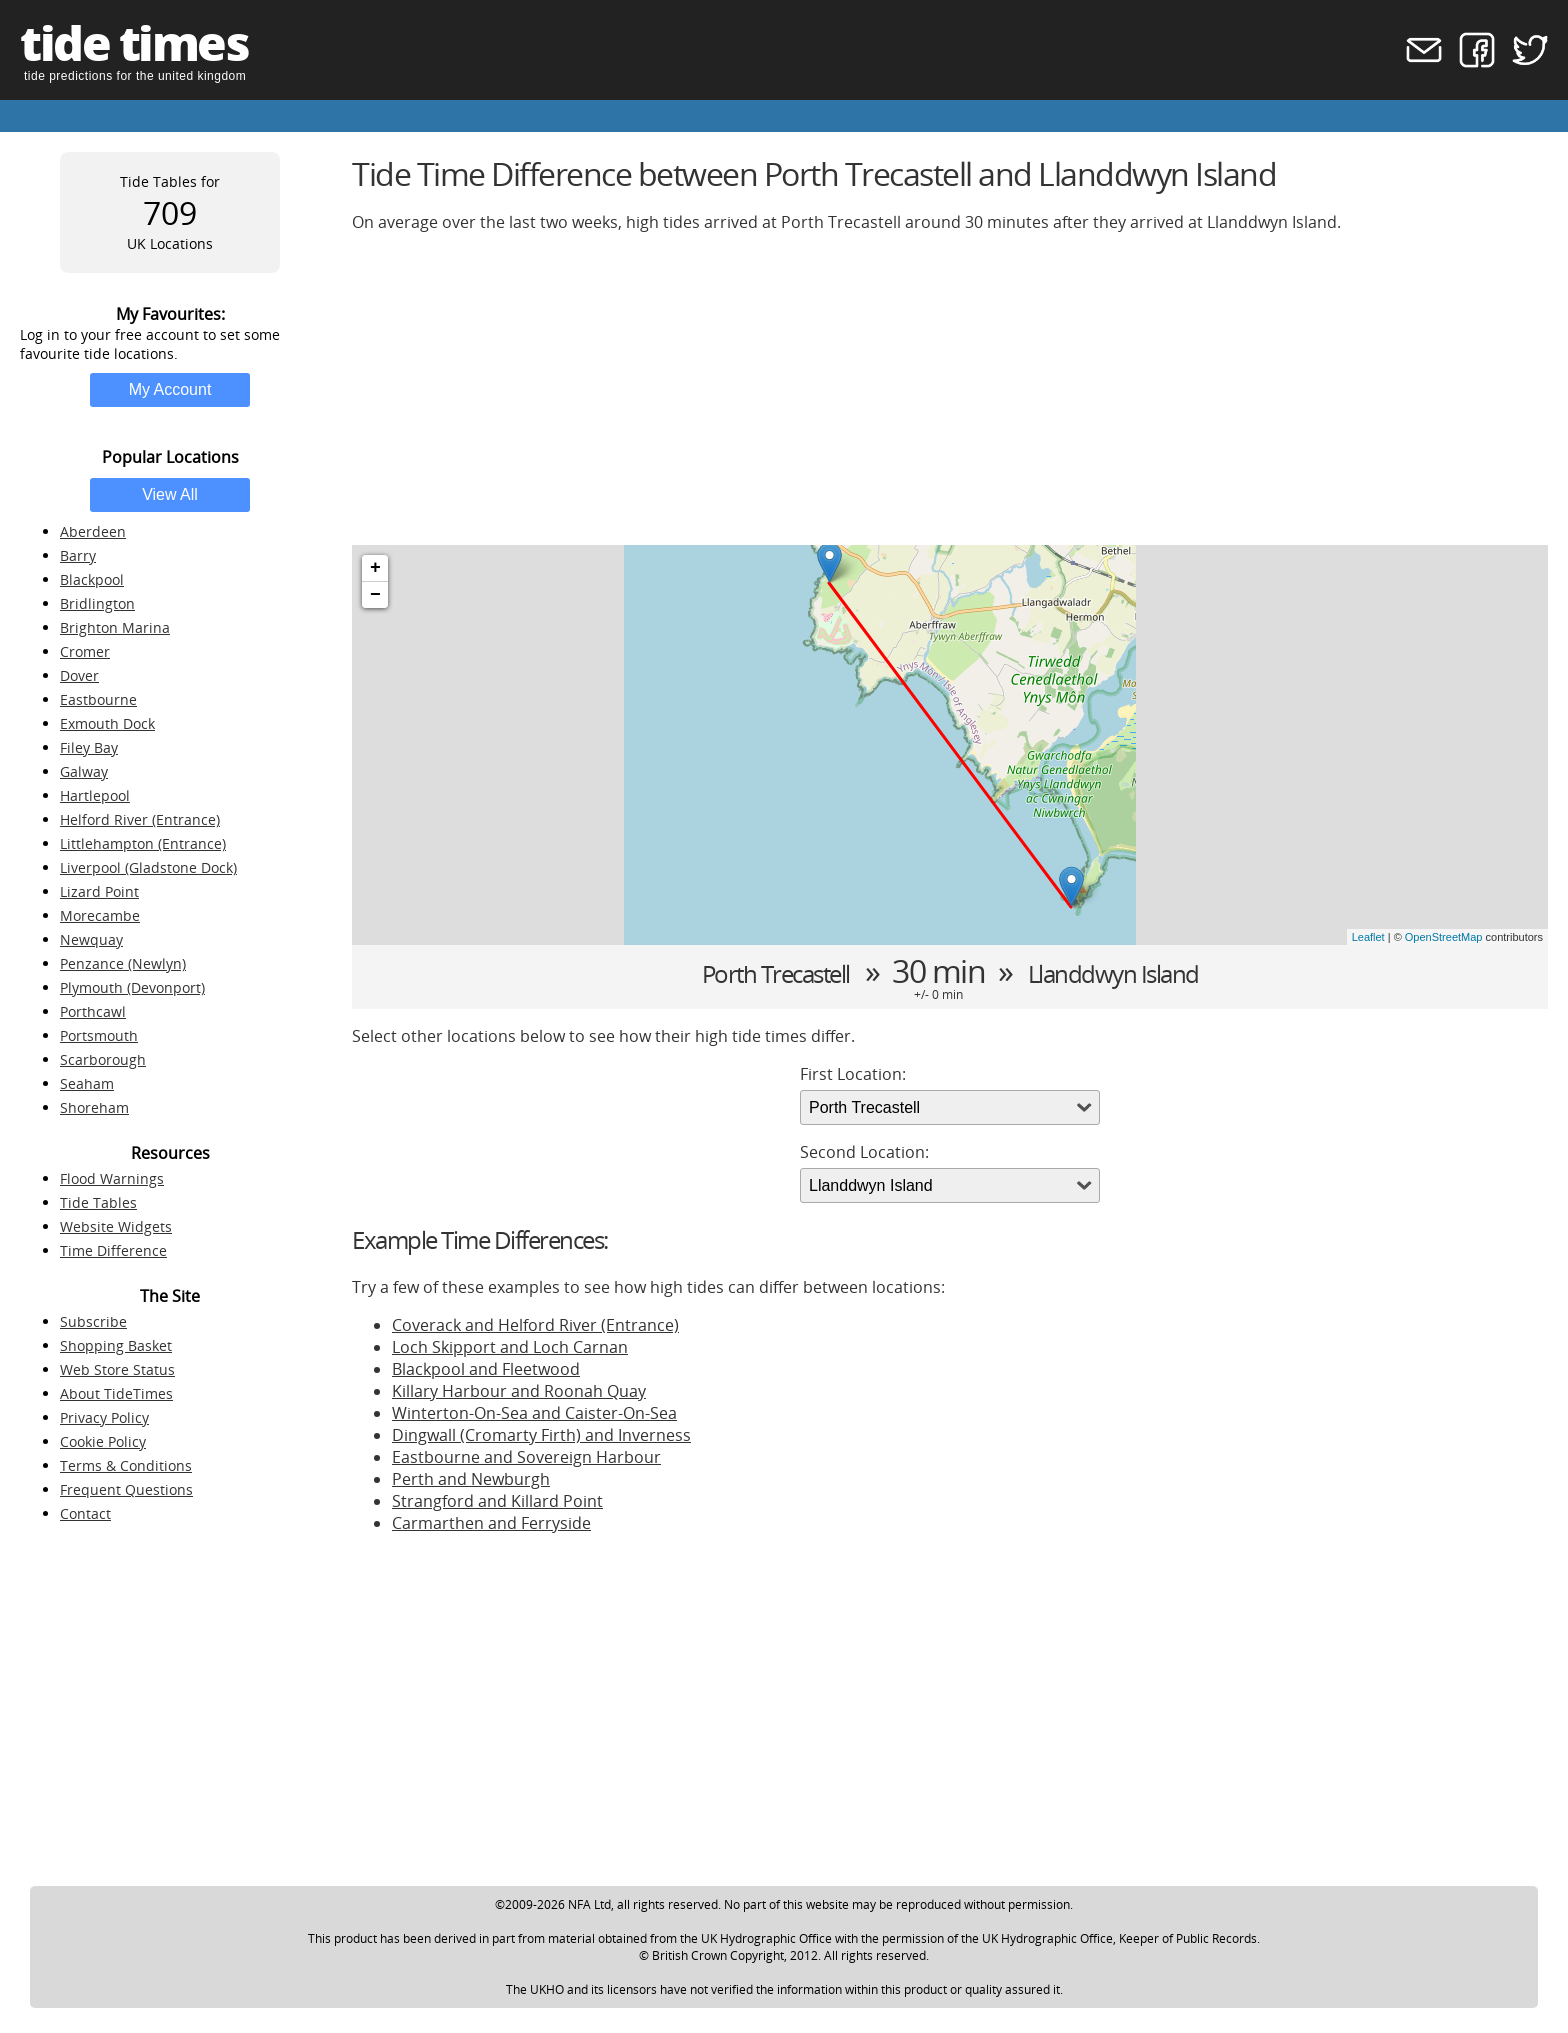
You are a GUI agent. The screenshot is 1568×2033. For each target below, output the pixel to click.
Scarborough (103, 1059)
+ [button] (375, 568)
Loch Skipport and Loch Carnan (510, 1347)
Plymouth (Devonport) (132, 987)
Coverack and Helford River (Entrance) (535, 1325)
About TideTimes (116, 1393)
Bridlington (97, 603)
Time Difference (113, 1250)
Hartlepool (95, 795)
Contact (85, 1513)
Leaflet (1368, 937)
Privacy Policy (104, 1417)
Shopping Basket (116, 1345)
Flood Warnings (112, 1178)
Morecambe (100, 915)
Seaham (87, 1083)
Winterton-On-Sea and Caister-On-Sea (534, 1413)
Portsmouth (99, 1035)
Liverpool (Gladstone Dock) (148, 867)
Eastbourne (98, 699)
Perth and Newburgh (471, 1479)
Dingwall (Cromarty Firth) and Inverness (541, 1435)
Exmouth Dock (107, 723)
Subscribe (93, 1321)
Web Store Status (117, 1369)
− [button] (375, 595)
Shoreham (94, 1107)
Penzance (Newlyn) (123, 963)
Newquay (91, 939)
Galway (84, 771)
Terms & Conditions (126, 1465)
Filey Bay (89, 747)
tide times (134, 42)
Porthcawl (93, 1011)
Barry (78, 555)
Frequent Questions (126, 1489)
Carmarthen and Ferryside (491, 1523)
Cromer (85, 651)
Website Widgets (116, 1226)
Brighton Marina (115, 627)
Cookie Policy (103, 1441)
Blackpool (92, 579)
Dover (79, 675)
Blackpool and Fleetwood (486, 1369)
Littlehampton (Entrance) (143, 843)
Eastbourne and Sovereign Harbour (526, 1457)
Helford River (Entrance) (140, 819)
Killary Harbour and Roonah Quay (519, 1391)
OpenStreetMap (1444, 937)
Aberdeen (93, 531)
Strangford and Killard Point (497, 1501)
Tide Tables (98, 1202)
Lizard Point (99, 891)
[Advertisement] (950, 389)
